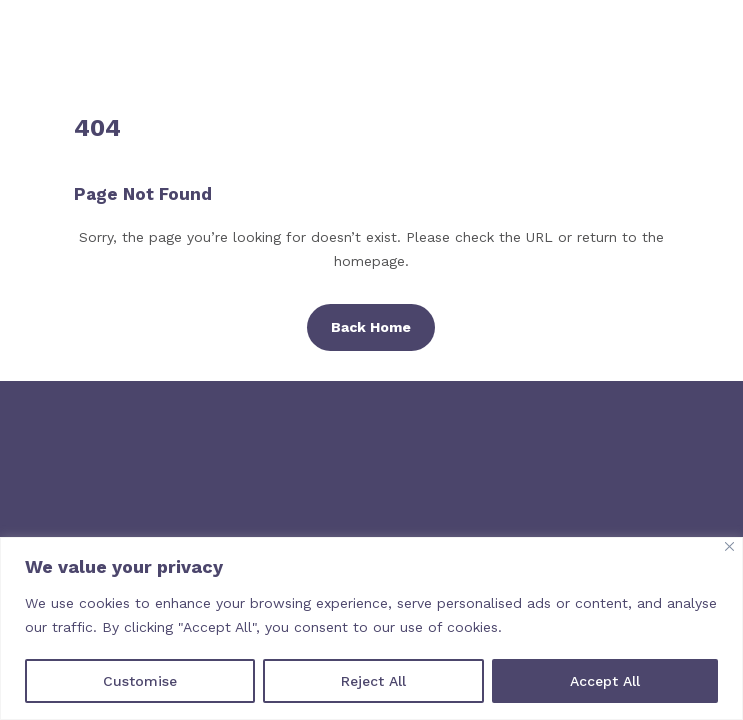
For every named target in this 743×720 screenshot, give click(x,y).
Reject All (373, 681)
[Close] (729, 546)
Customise (140, 681)
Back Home (371, 327)
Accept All (605, 681)
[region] (371, 628)
